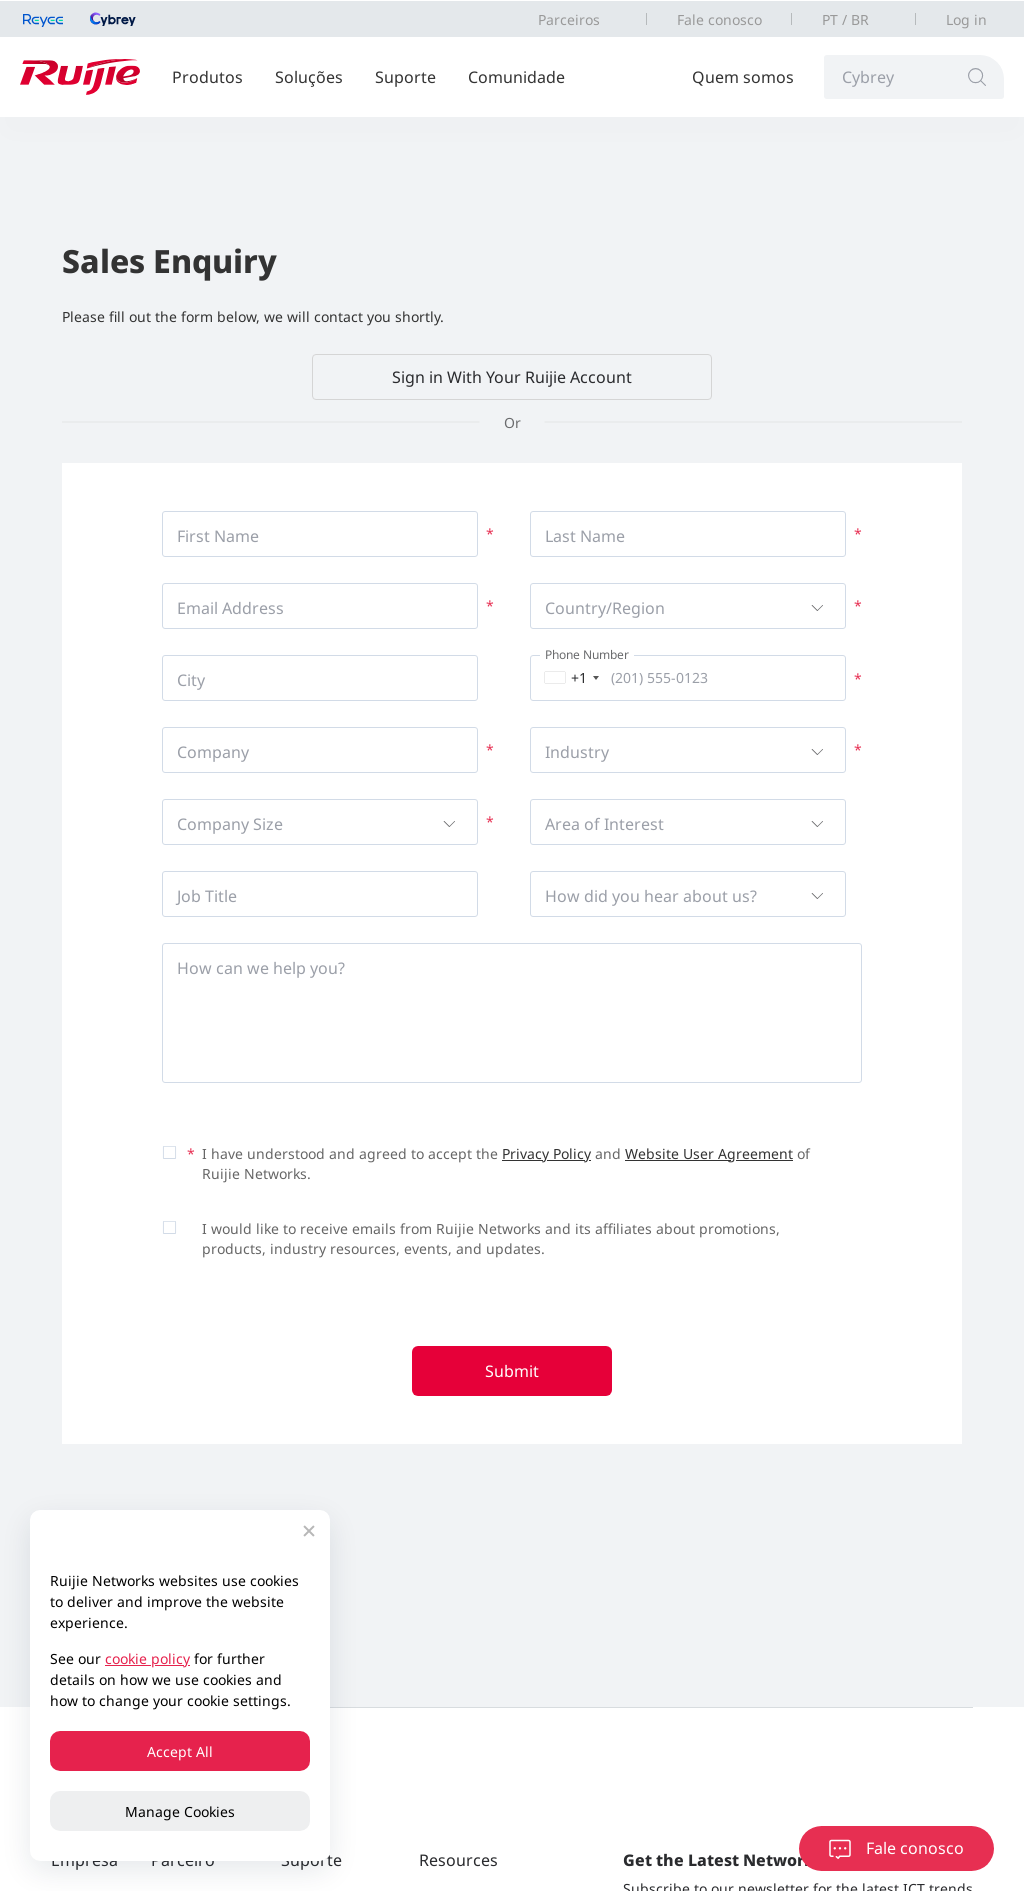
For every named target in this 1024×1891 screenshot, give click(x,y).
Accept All (180, 1751)
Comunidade (516, 77)
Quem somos (743, 77)
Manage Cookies (180, 1811)
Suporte (405, 77)
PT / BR (845, 19)
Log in (966, 19)
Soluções (309, 77)
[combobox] (568, 678)
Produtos (207, 77)
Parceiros (569, 19)
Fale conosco (719, 19)
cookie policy (147, 1658)
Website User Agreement (709, 1153)
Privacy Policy (546, 1153)
